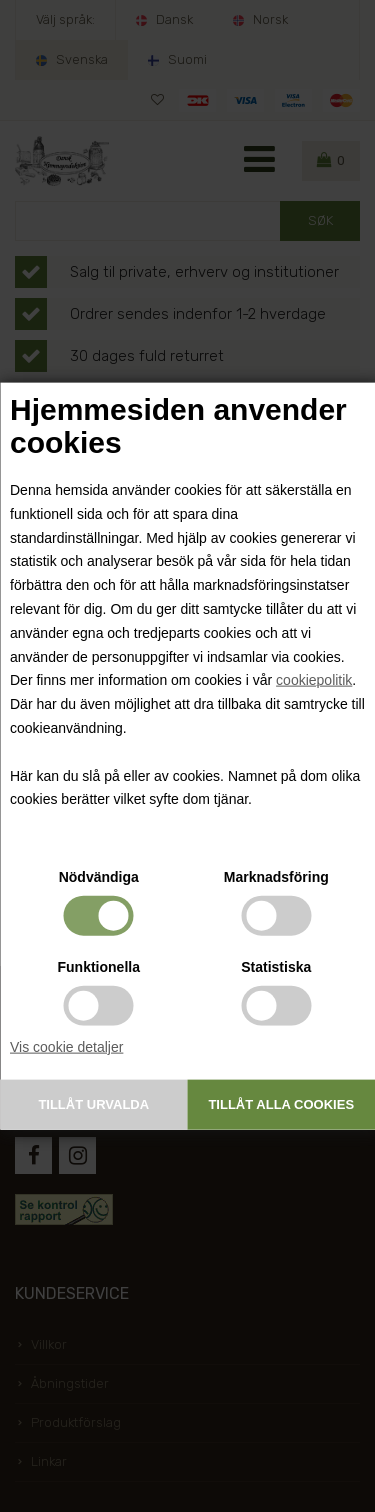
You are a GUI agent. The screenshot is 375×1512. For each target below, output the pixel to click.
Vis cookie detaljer (66, 1047)
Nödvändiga (99, 877)
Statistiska (276, 967)
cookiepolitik (314, 680)
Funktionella (99, 967)
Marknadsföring (276, 877)
